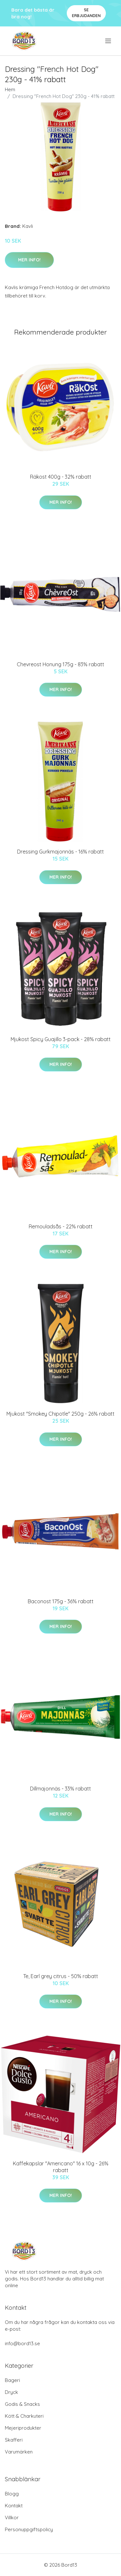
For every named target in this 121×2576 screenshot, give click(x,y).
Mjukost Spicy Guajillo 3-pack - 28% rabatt (61, 1039)
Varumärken (19, 2452)
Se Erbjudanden (86, 12)
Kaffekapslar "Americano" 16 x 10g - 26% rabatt (60, 2166)
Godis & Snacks (22, 2404)
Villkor (12, 2517)
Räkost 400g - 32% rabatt (60, 476)
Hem (10, 89)
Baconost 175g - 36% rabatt (61, 1601)
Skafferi (14, 2440)
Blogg (12, 2494)
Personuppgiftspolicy (29, 2529)
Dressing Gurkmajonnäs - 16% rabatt (60, 851)
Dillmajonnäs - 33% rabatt (60, 1788)
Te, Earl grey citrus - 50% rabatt (60, 1976)
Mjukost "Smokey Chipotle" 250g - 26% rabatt (60, 1413)
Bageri (12, 2380)
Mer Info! (29, 260)
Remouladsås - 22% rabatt (61, 1226)
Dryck (11, 2392)
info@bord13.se (22, 2343)
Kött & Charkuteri (24, 2416)
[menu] (108, 41)
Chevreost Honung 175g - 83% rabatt (60, 664)
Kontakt (14, 2506)
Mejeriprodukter (23, 2428)
